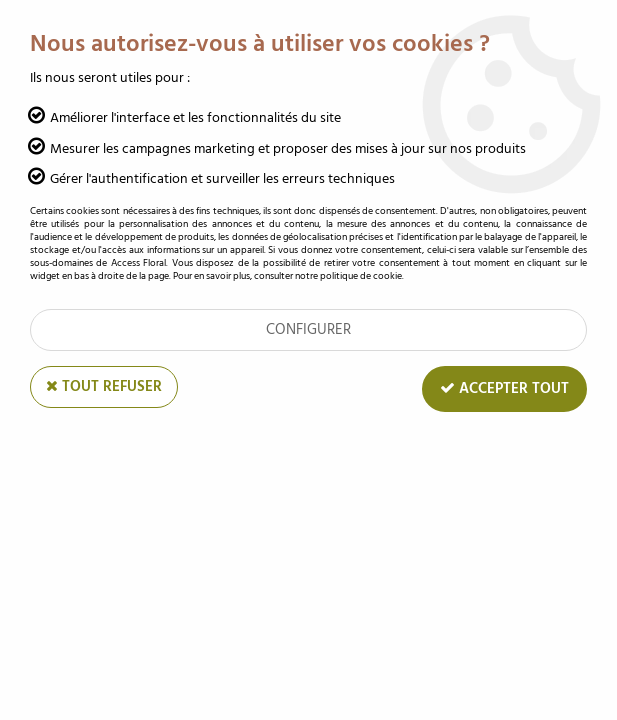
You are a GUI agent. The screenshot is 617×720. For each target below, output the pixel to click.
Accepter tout (504, 388)
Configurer (308, 329)
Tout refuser (104, 386)
